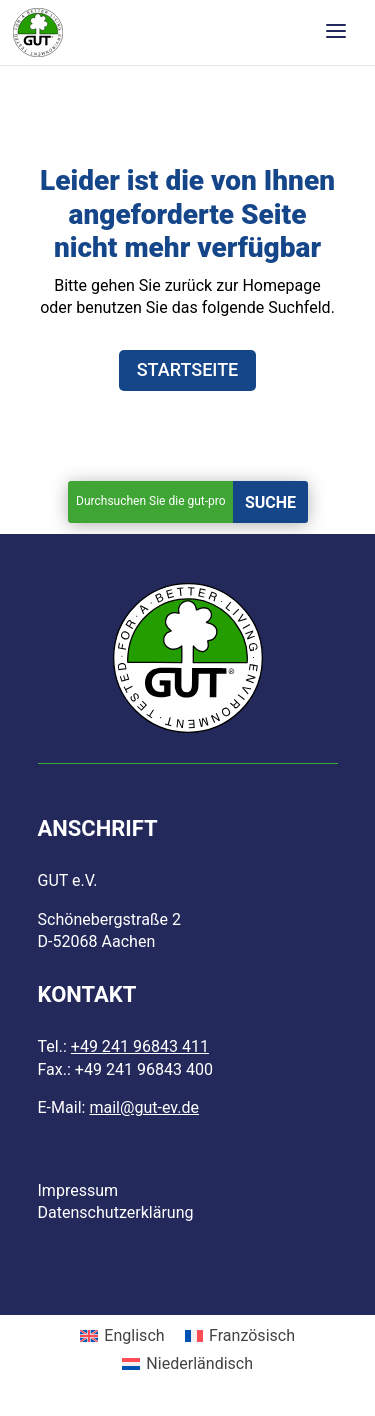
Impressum (78, 1190)
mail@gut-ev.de (144, 1107)
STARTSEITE (188, 369)
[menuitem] (122, 1337)
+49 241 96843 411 (140, 1046)
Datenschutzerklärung (116, 1212)
